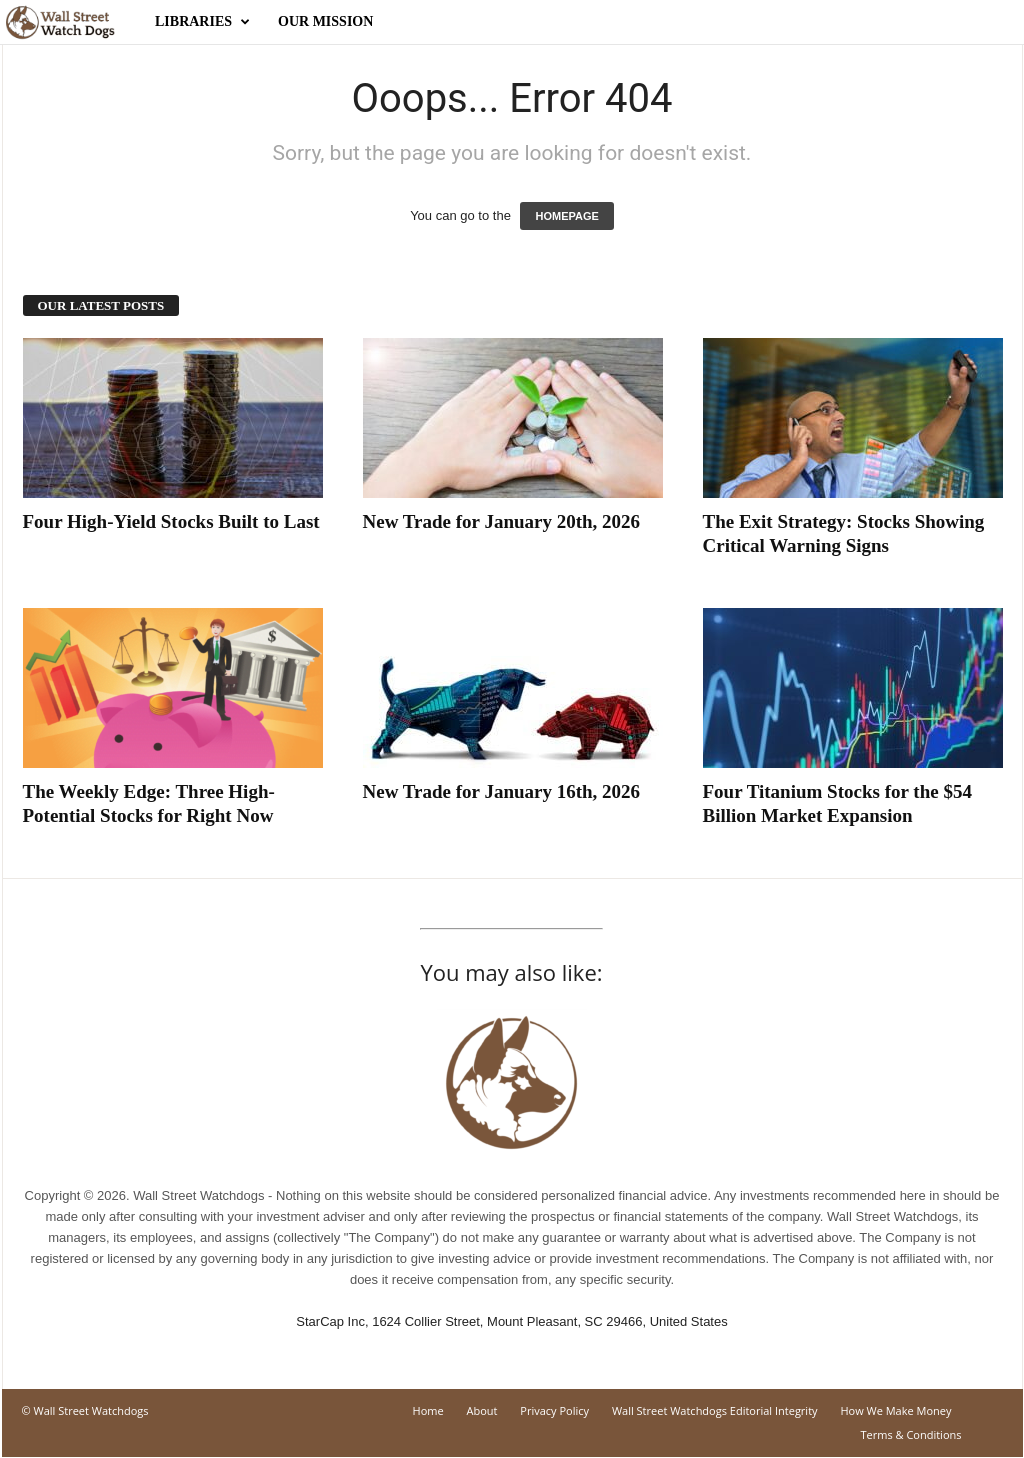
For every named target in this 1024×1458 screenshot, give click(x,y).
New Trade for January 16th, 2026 (502, 791)
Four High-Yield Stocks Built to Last (171, 521)
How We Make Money (895, 1410)
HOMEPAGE (566, 216)
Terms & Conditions (911, 1434)
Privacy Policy (554, 1410)
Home (428, 1410)
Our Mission (325, 21)
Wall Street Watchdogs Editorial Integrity (715, 1410)
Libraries (202, 22)
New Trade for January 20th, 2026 (502, 521)
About (482, 1410)
